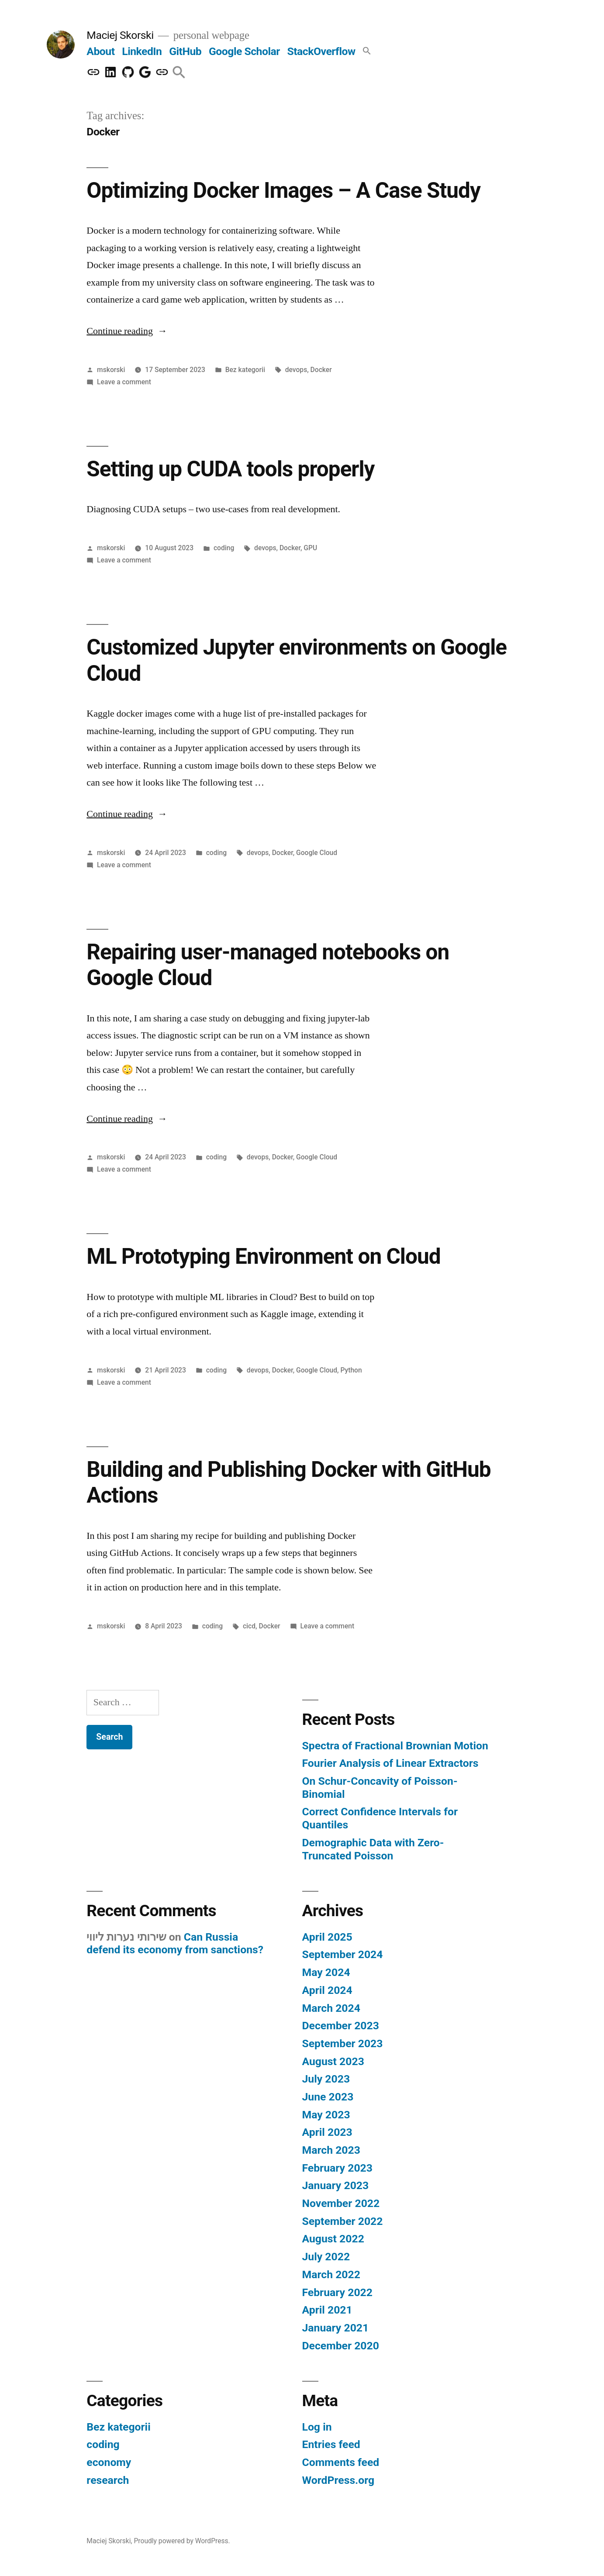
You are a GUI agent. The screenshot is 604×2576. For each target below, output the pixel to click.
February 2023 (337, 2168)
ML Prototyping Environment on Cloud (263, 1256)
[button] (366, 51)
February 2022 (337, 2292)
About (100, 51)
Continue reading (126, 331)
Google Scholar (244, 51)
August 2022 (333, 2238)
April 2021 (327, 2310)
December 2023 (340, 2025)
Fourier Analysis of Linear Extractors (390, 1763)
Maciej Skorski (119, 35)
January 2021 (335, 2327)
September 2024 (342, 1954)
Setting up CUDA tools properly (230, 469)
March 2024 (331, 2008)
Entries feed (331, 2444)
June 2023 (328, 2096)
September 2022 (342, 2221)
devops (296, 370)
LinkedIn (142, 51)
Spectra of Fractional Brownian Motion (395, 1745)
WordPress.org (338, 2480)
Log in (317, 2427)
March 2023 (331, 2150)
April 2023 (327, 2132)
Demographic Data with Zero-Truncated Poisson (373, 1849)
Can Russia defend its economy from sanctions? (174, 1943)
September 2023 (342, 2043)
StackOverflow (321, 51)
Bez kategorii (245, 370)
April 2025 (327, 1937)
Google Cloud (316, 852)
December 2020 (340, 2345)
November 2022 (341, 2203)
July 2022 (326, 2256)
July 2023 (326, 2079)
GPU (310, 548)
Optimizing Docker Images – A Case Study (283, 190)
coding (224, 548)
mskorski (111, 370)
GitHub (185, 51)
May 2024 (326, 1972)
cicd (249, 1626)
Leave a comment (124, 382)
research (107, 2480)
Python (351, 1370)
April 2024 (327, 1990)
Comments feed (341, 2462)
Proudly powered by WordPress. (182, 2541)
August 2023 (333, 2061)
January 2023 (335, 2185)
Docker (321, 370)
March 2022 (331, 2274)
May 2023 (326, 2114)
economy (108, 2462)
